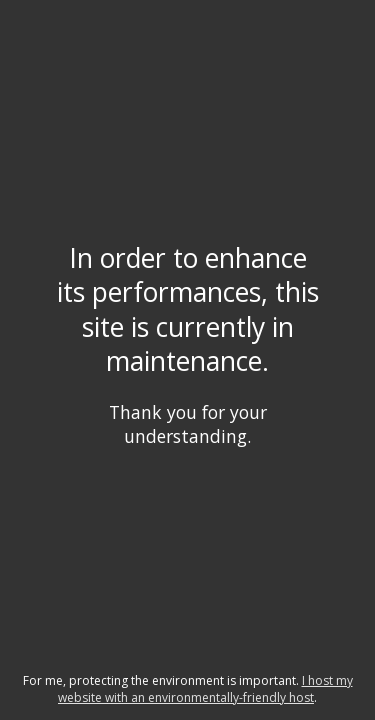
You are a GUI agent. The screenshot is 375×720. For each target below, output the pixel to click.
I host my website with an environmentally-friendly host (205, 689)
